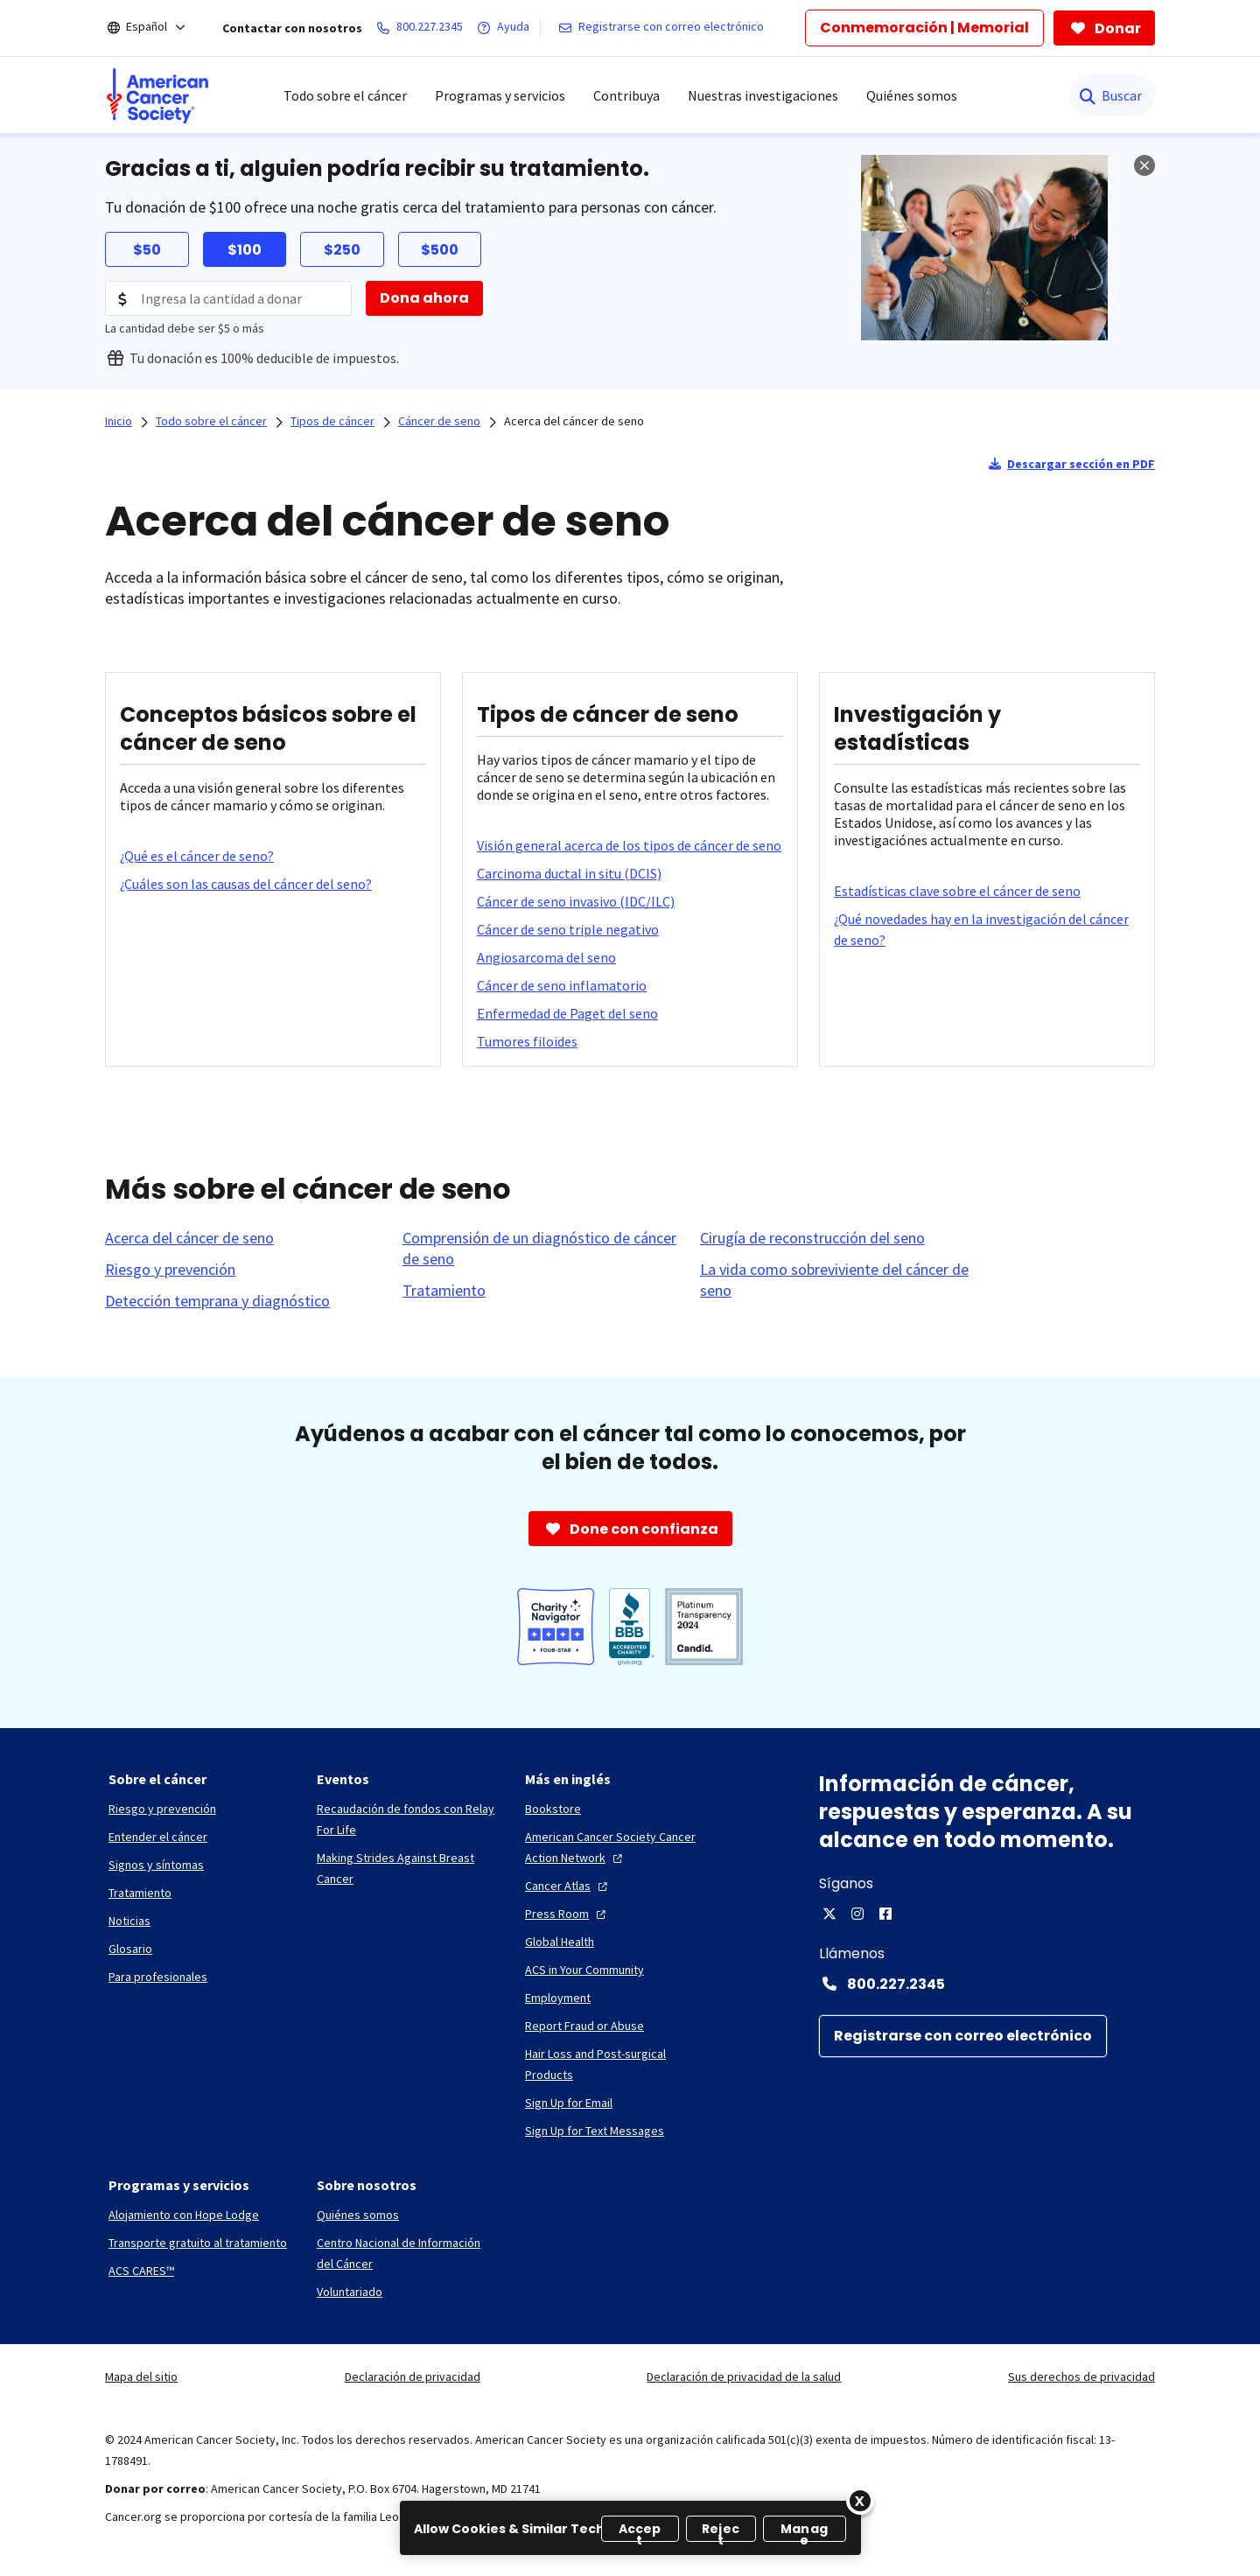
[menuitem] (157, 95)
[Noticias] (129, 1920)
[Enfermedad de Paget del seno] (567, 1013)
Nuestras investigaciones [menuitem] (763, 95)
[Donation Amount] (228, 298)
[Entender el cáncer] (157, 1836)
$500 (439, 250)
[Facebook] (885, 1913)
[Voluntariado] (349, 2291)
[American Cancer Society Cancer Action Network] (615, 1847)
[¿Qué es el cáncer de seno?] (197, 855)
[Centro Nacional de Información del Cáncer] (407, 2253)
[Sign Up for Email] (568, 2102)
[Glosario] (130, 1948)
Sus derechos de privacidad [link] (1081, 2376)
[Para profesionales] (157, 1976)
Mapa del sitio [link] (141, 2376)
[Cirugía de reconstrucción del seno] (812, 1238)
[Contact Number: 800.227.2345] (987, 1983)
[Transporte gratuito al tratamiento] (197, 2242)
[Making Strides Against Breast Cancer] (407, 1868)
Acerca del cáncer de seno (574, 421)
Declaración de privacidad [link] (412, 2376)
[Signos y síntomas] (156, 1864)
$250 (342, 250)
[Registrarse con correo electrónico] (664, 28)
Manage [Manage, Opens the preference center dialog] (804, 2531)
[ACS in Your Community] (584, 1969)
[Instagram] (857, 1913)
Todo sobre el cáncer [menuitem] (345, 95)
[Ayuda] (506, 28)
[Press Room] (567, 1913)
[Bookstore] (553, 1808)
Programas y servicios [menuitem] (500, 95)
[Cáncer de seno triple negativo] (568, 929)
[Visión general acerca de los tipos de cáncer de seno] (629, 845)
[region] (630, 2528)
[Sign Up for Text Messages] (594, 2130)
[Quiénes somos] (358, 2214)
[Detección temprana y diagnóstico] (217, 1301)
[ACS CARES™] (141, 2270)
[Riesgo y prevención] (170, 1269)
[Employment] (558, 1997)
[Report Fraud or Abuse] (584, 2025)
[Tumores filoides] (527, 1041)
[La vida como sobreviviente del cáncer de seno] (838, 1280)
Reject (720, 2531)
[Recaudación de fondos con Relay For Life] (407, 1819)
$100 (245, 250)
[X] (829, 1913)
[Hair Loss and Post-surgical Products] (615, 2064)
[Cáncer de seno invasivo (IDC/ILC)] (576, 901)
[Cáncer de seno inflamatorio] (562, 985)
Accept (640, 2531)
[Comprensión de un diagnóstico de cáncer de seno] (540, 1249)
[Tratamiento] (444, 1290)
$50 (147, 250)
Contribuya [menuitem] (626, 95)
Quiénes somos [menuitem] (911, 95)
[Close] (860, 2501)
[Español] (158, 28)
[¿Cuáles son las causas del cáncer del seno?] (246, 883)
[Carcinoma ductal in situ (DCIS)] (569, 873)
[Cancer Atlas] (568, 1885)
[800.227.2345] (423, 28)
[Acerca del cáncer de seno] (189, 1238)
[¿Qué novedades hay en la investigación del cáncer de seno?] (987, 929)
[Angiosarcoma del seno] (546, 957)
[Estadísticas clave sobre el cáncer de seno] (957, 890)
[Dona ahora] (424, 298)
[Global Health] (559, 1941)
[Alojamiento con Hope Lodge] (183, 2214)
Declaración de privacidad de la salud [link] (744, 2376)
